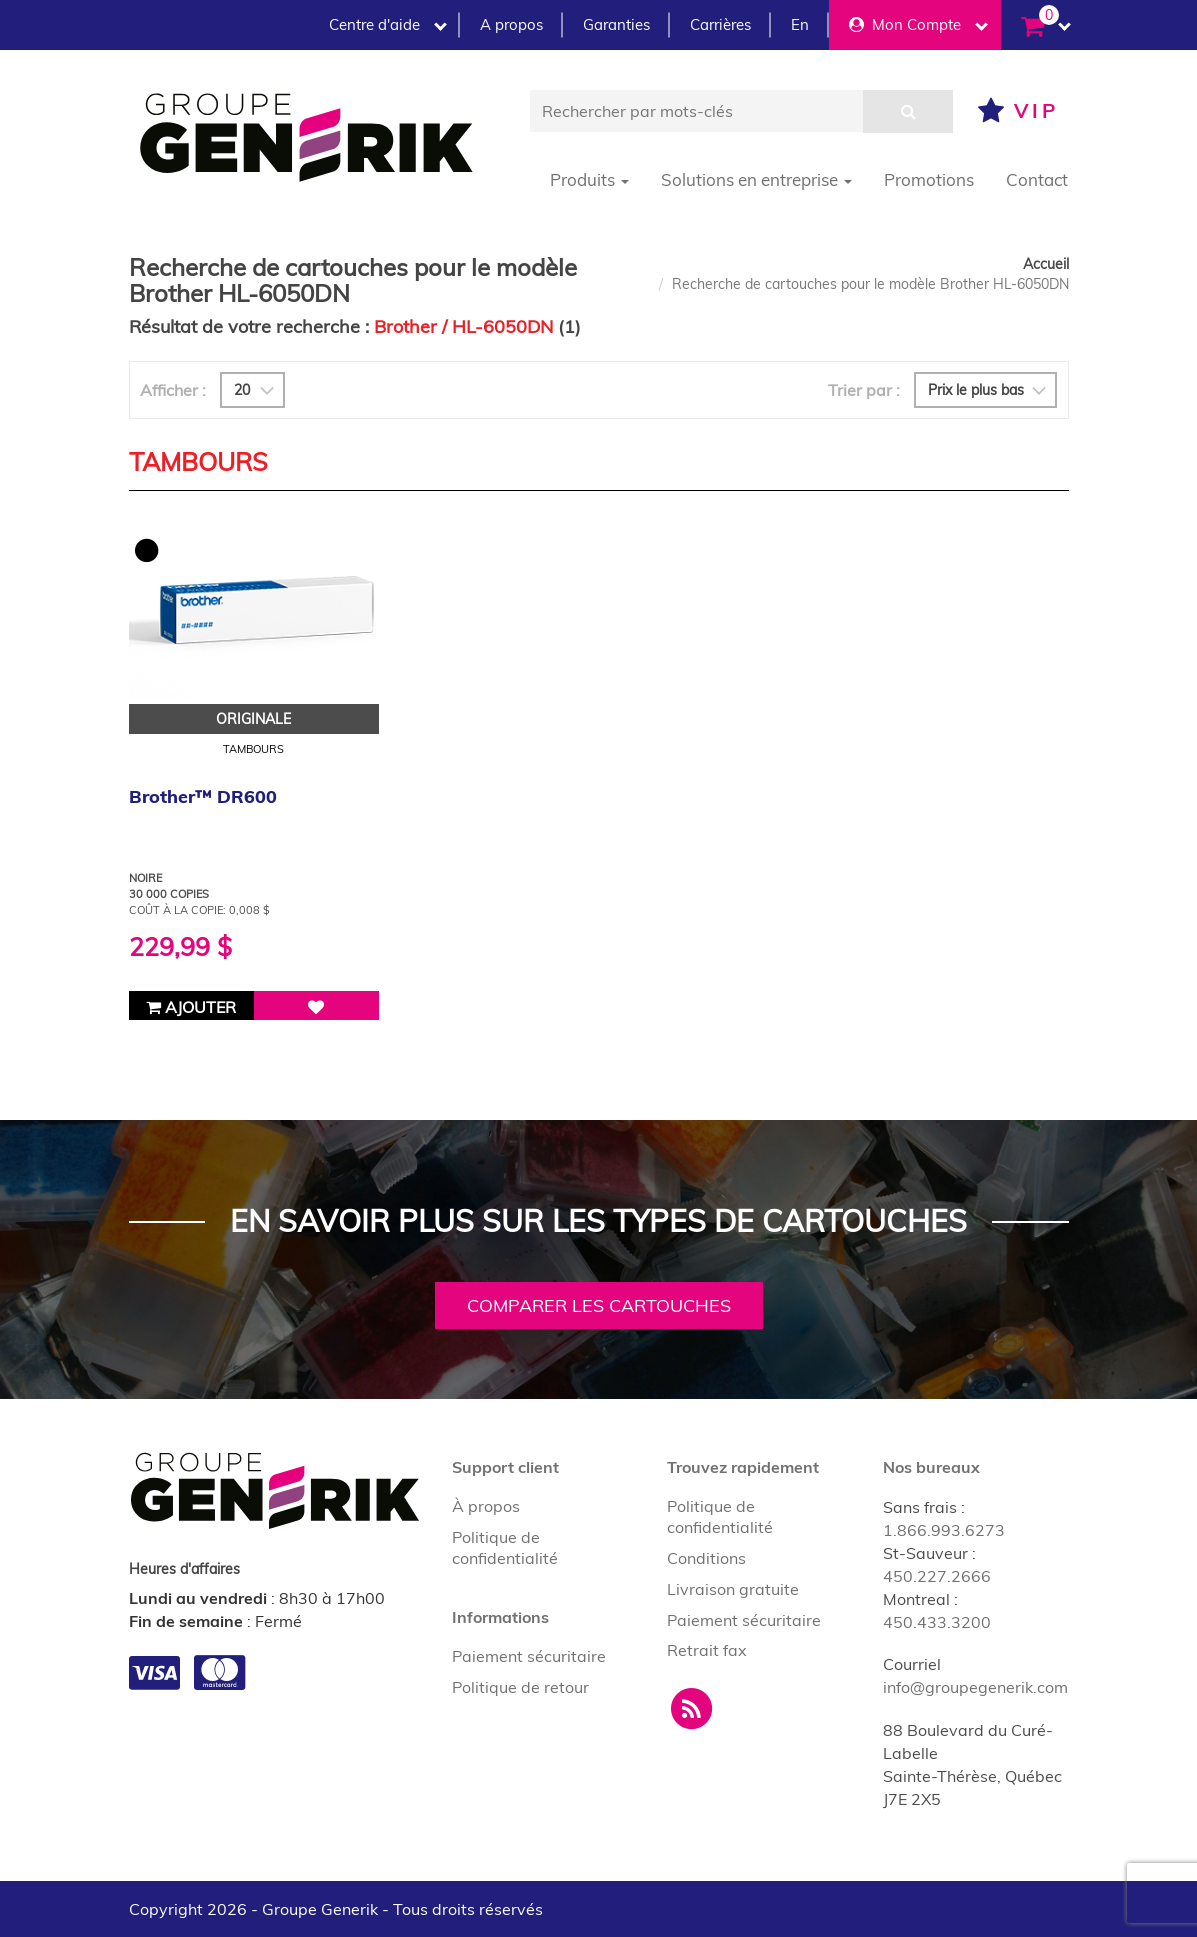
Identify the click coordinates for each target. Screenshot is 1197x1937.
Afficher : (173, 390)
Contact (1037, 179)
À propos (486, 1506)
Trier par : (864, 390)
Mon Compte (918, 24)
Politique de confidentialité (505, 1547)
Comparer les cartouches (599, 1305)
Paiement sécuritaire (529, 1656)
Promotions (929, 179)
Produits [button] (589, 179)
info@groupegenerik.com (975, 1687)
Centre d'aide (388, 24)
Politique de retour (520, 1687)
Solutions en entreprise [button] (756, 179)
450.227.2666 (937, 1576)
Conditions (706, 1558)
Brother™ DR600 (203, 796)
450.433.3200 (937, 1622)
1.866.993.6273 (944, 1530)
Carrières (720, 24)
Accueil (1046, 264)
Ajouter (191, 1007)
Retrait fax (707, 1650)
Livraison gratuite (733, 1589)
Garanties (616, 24)
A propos (511, 24)
